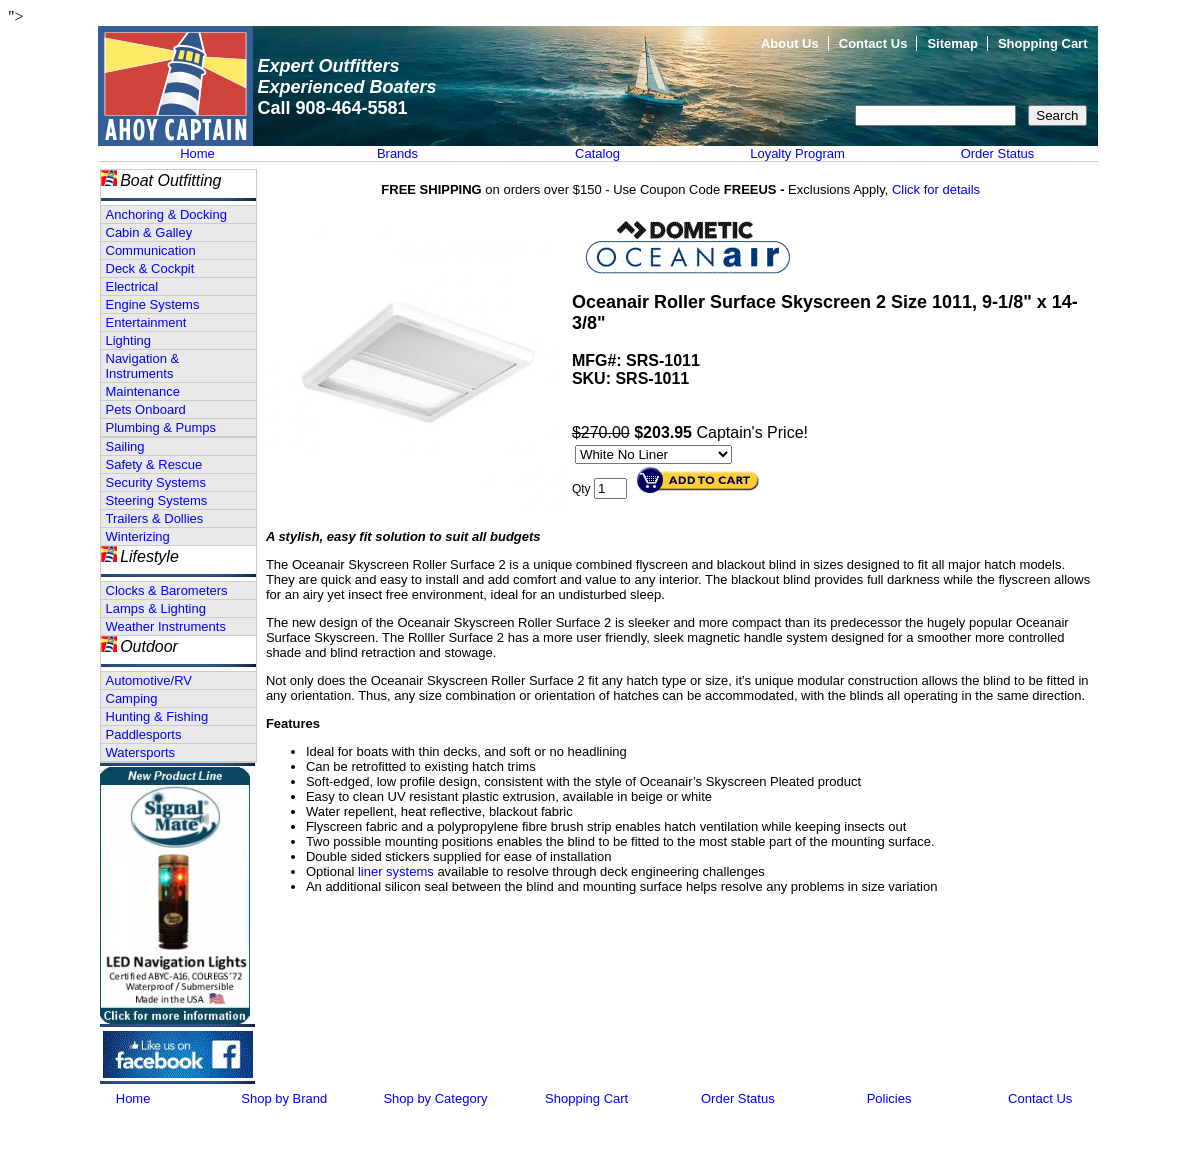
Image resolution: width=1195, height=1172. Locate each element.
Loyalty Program (797, 153)
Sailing (125, 446)
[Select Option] (653, 454)
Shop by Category (435, 1098)
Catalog (597, 153)
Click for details (936, 189)
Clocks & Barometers (167, 590)
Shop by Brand (284, 1098)
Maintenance (143, 391)
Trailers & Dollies (155, 518)
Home (197, 153)
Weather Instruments (166, 626)
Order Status (998, 153)
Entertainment (146, 322)
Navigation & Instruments (143, 366)
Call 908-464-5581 (333, 108)
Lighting (129, 340)
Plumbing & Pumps (161, 427)
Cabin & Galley (149, 232)
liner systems (396, 871)
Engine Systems (153, 304)
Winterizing (138, 536)
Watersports (141, 752)
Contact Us (873, 43)
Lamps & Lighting (156, 608)
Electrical (132, 286)
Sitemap (952, 43)
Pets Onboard (146, 409)
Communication (151, 250)
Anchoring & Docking (166, 214)
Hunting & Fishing (157, 716)
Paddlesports (144, 734)
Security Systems (156, 482)
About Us (790, 43)
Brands (397, 153)
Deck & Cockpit (150, 268)
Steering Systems (157, 500)
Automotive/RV (149, 680)
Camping (132, 698)
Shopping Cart (1043, 43)
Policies (889, 1098)
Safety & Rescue (154, 464)
